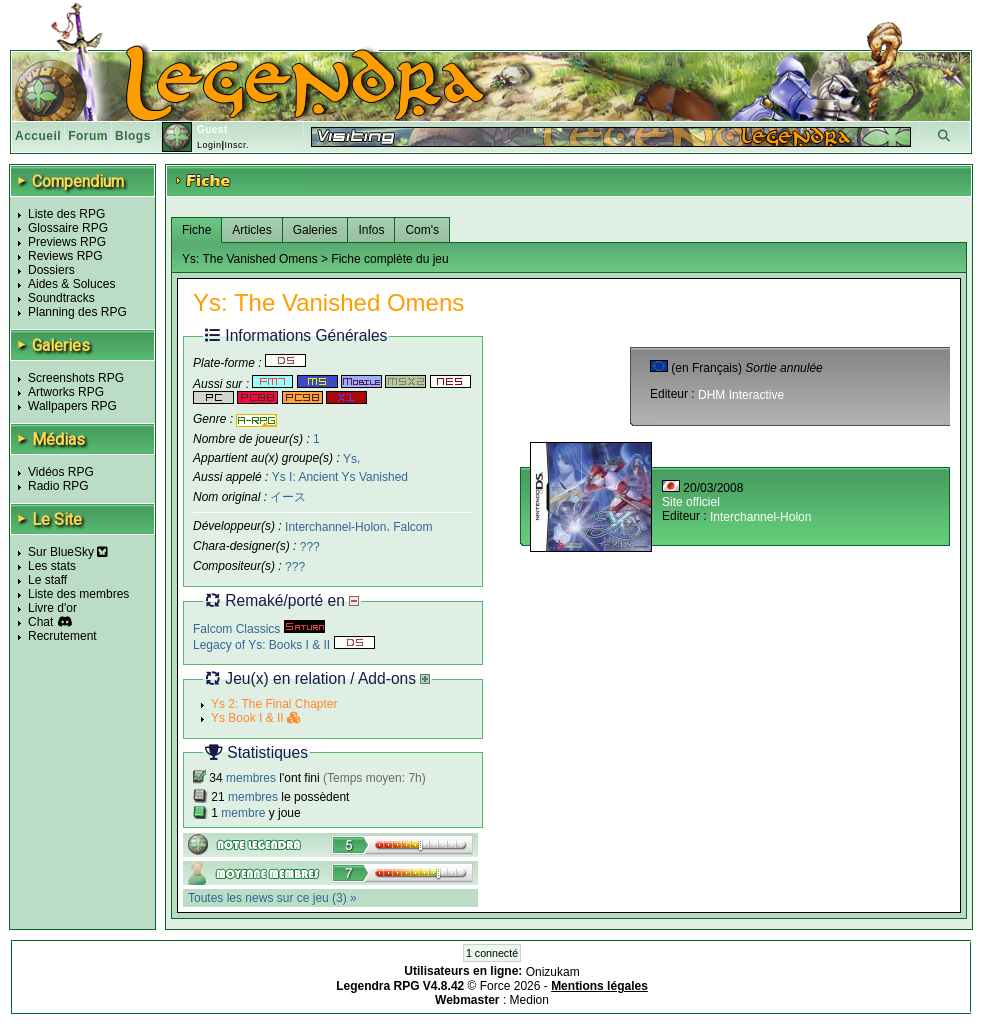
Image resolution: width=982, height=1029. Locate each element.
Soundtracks (61, 298)
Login (209, 145)
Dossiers (51, 270)
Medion (529, 1000)
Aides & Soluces (71, 284)
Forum (88, 136)
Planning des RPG (77, 312)
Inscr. (236, 145)
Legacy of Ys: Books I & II (284, 645)
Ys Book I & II (256, 718)
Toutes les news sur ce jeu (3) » (272, 898)
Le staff (47, 580)
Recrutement (62, 636)
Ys (350, 458)
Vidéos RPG (61, 472)
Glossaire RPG (68, 228)
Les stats (52, 566)
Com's (422, 230)
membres (251, 778)
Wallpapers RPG (72, 406)
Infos (371, 230)
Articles (251, 230)
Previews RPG (67, 242)
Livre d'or (52, 608)
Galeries (315, 230)
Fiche (196, 230)
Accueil (38, 136)
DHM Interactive (741, 395)
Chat (40, 622)
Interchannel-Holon (335, 527)
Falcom (412, 527)
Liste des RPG (66, 214)
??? (310, 547)
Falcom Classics (259, 629)
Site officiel (691, 502)
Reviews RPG (65, 256)
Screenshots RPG (76, 378)
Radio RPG (58, 486)
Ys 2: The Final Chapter (274, 704)
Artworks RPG (66, 392)
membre (243, 813)
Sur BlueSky (68, 552)
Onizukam (553, 972)
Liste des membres (78, 594)
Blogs (133, 136)
